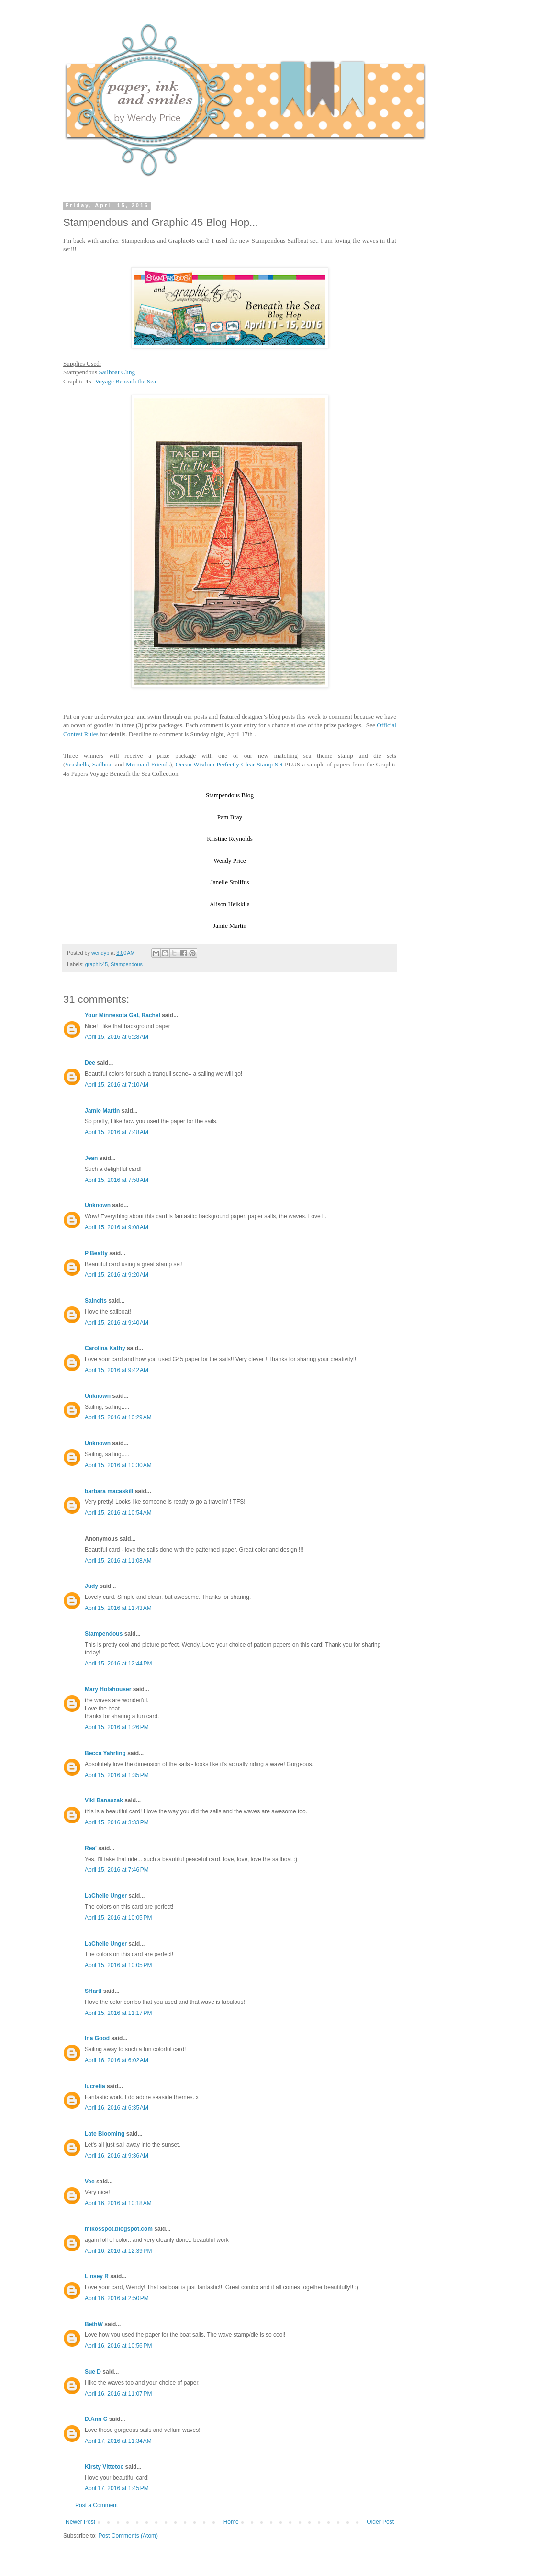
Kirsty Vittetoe (104, 2467)
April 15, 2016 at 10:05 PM (118, 1917)
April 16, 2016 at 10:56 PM (118, 2345)
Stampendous (127, 964)
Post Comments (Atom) (128, 2535)
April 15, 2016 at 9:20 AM (116, 1274)
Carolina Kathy (105, 1348)
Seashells (77, 764)
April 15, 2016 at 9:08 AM (116, 1227)
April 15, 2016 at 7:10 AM (116, 1084)
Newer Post (80, 2522)
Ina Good (97, 2038)
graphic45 (96, 964)
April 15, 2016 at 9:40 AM (116, 1322)
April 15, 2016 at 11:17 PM (118, 2013)
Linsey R (97, 2276)
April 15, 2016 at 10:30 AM (118, 1465)
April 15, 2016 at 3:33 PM (117, 1822)
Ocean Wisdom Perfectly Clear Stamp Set (229, 764)
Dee (90, 1062)
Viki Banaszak (104, 1800)
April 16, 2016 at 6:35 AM (116, 2107)
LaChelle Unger (106, 1895)
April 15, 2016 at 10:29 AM (118, 1417)
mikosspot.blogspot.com (119, 2229)
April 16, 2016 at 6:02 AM (116, 2060)
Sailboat (102, 764)
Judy (91, 1586)
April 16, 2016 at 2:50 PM (117, 2298)
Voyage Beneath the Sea (125, 381)
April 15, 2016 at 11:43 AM (118, 1608)
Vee (90, 2181)
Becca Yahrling (105, 1753)
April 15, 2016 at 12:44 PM (118, 1663)
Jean (91, 1158)
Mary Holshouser (108, 1689)
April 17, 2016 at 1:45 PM (117, 2488)
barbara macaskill (109, 1491)
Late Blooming (105, 2133)
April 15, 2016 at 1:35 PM (117, 1775)
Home (231, 2522)
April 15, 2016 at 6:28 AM (116, 1037)
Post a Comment (96, 2505)
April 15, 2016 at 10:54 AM (118, 1512)
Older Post (380, 2522)
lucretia (95, 2086)
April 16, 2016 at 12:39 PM (118, 2251)
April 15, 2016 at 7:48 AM (116, 1132)
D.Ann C (96, 2419)
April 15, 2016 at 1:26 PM (117, 1727)
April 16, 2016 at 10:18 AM (118, 2203)
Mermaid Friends (148, 764)
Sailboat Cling (117, 372)
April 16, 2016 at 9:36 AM (116, 2155)
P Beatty (96, 1253)
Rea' (91, 1848)
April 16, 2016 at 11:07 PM (118, 2393)
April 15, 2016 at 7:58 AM (116, 1180)
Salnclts (96, 1300)
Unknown (98, 1205)
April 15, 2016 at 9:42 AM (116, 1370)
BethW (94, 2324)
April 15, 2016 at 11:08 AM (118, 1560)
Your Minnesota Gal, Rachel (122, 1015)
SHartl (93, 1991)
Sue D (93, 2371)
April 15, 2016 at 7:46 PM (117, 1870)
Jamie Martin (102, 1110)
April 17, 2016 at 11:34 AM (118, 2441)
